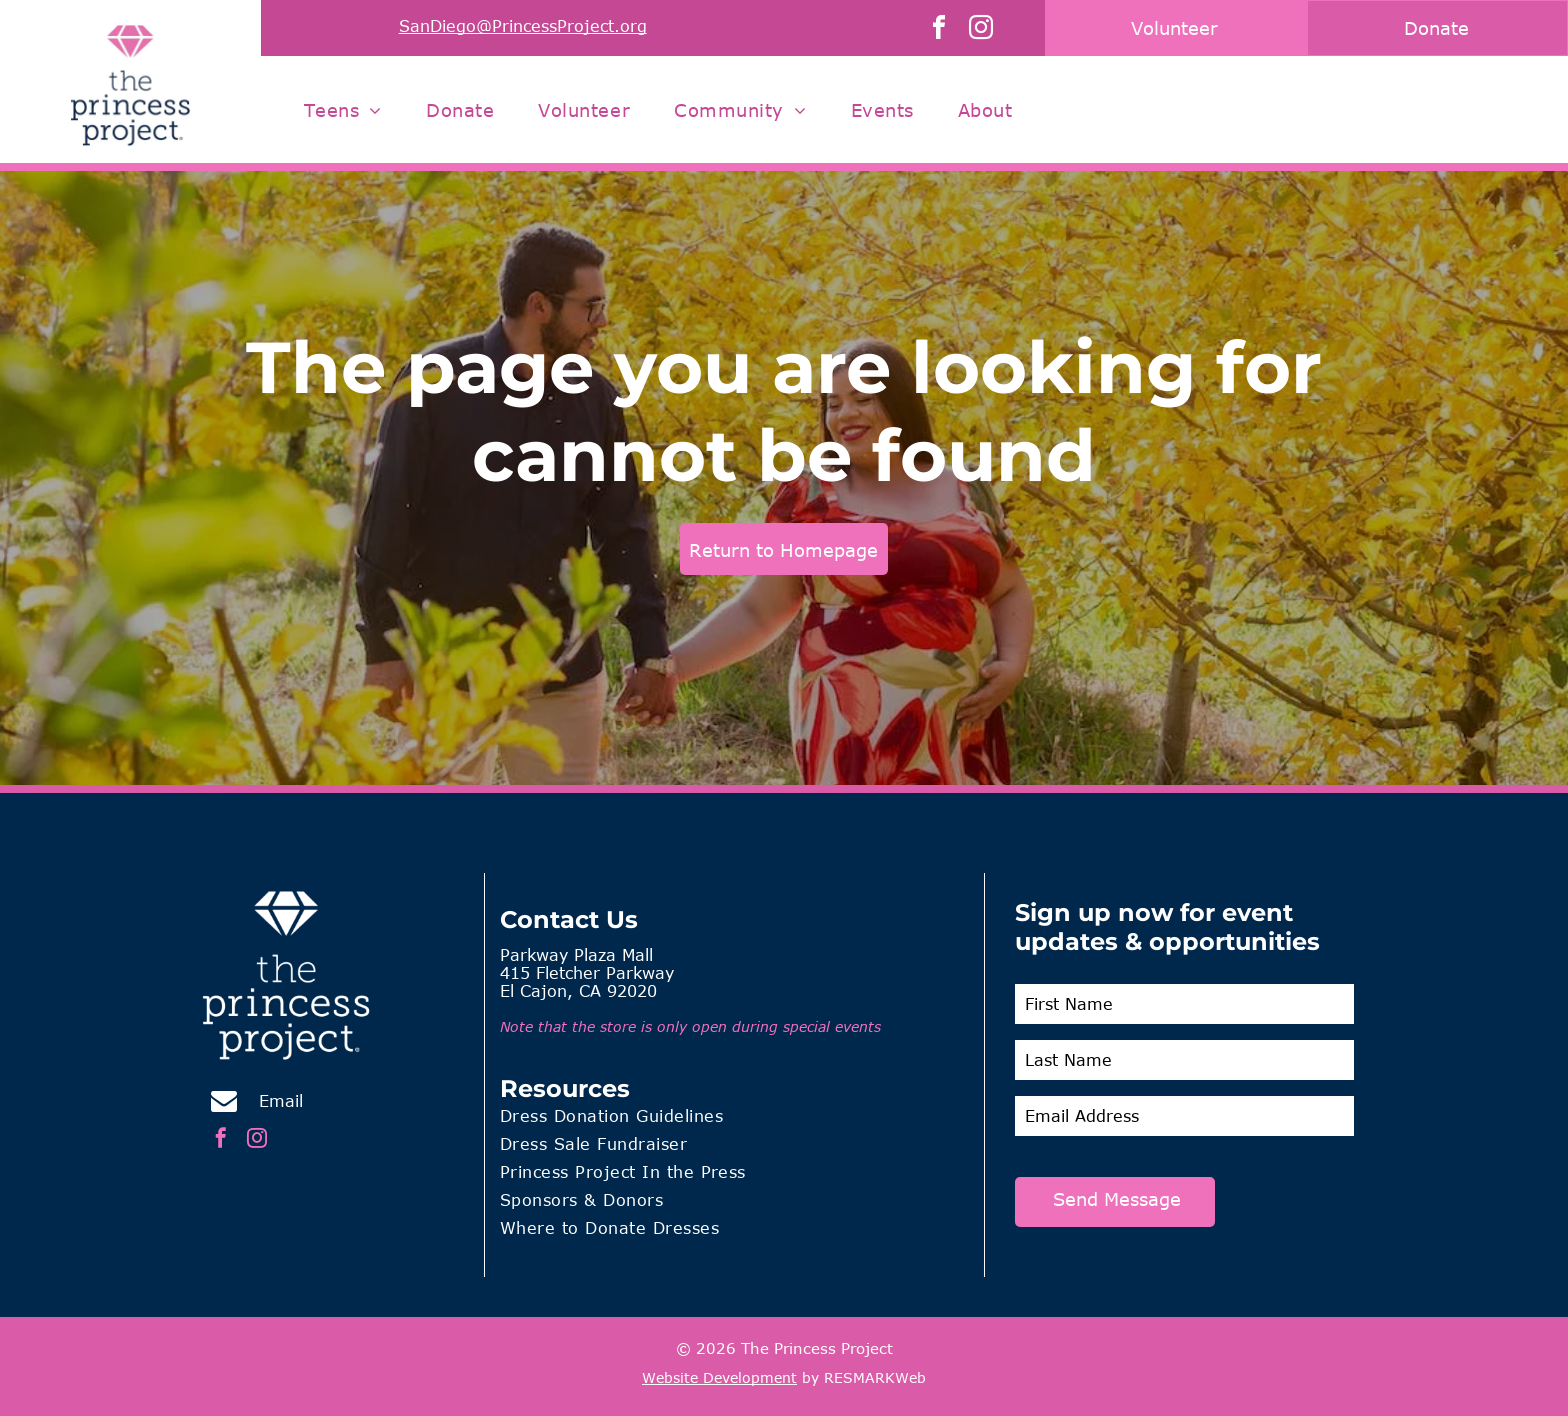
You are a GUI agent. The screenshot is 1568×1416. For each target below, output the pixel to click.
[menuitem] (343, 110)
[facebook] (939, 30)
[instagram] (981, 30)
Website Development (719, 1377)
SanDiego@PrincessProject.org (523, 26)
